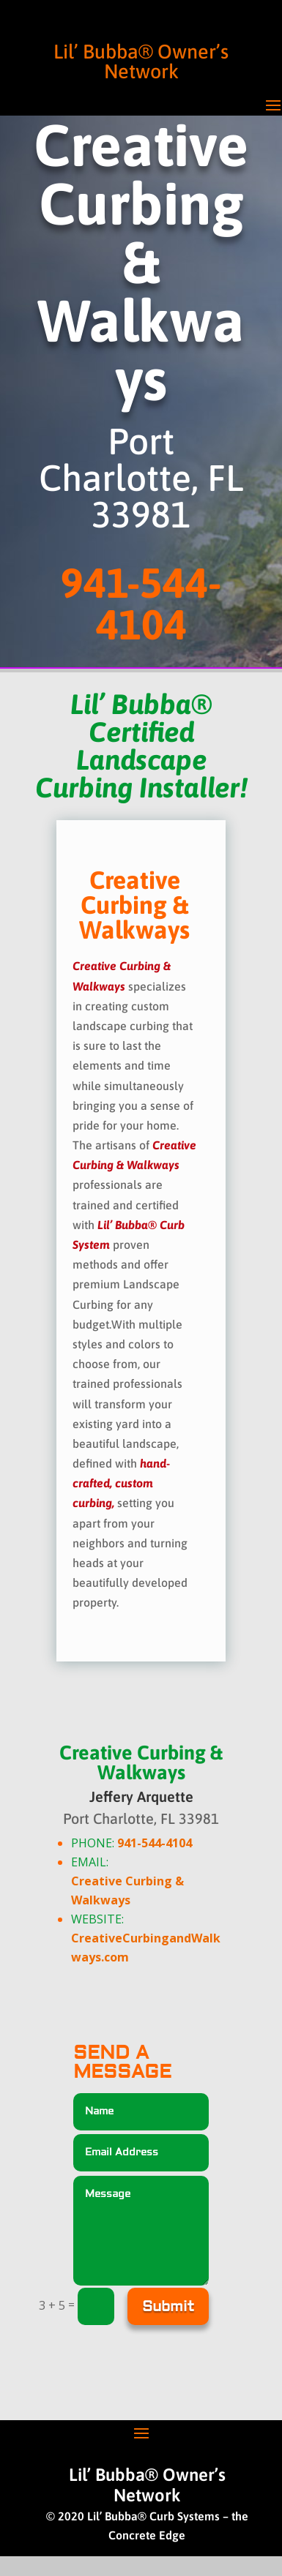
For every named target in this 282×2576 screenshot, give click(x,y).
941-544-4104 (154, 1843)
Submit (168, 2306)
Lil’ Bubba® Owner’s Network (141, 61)
